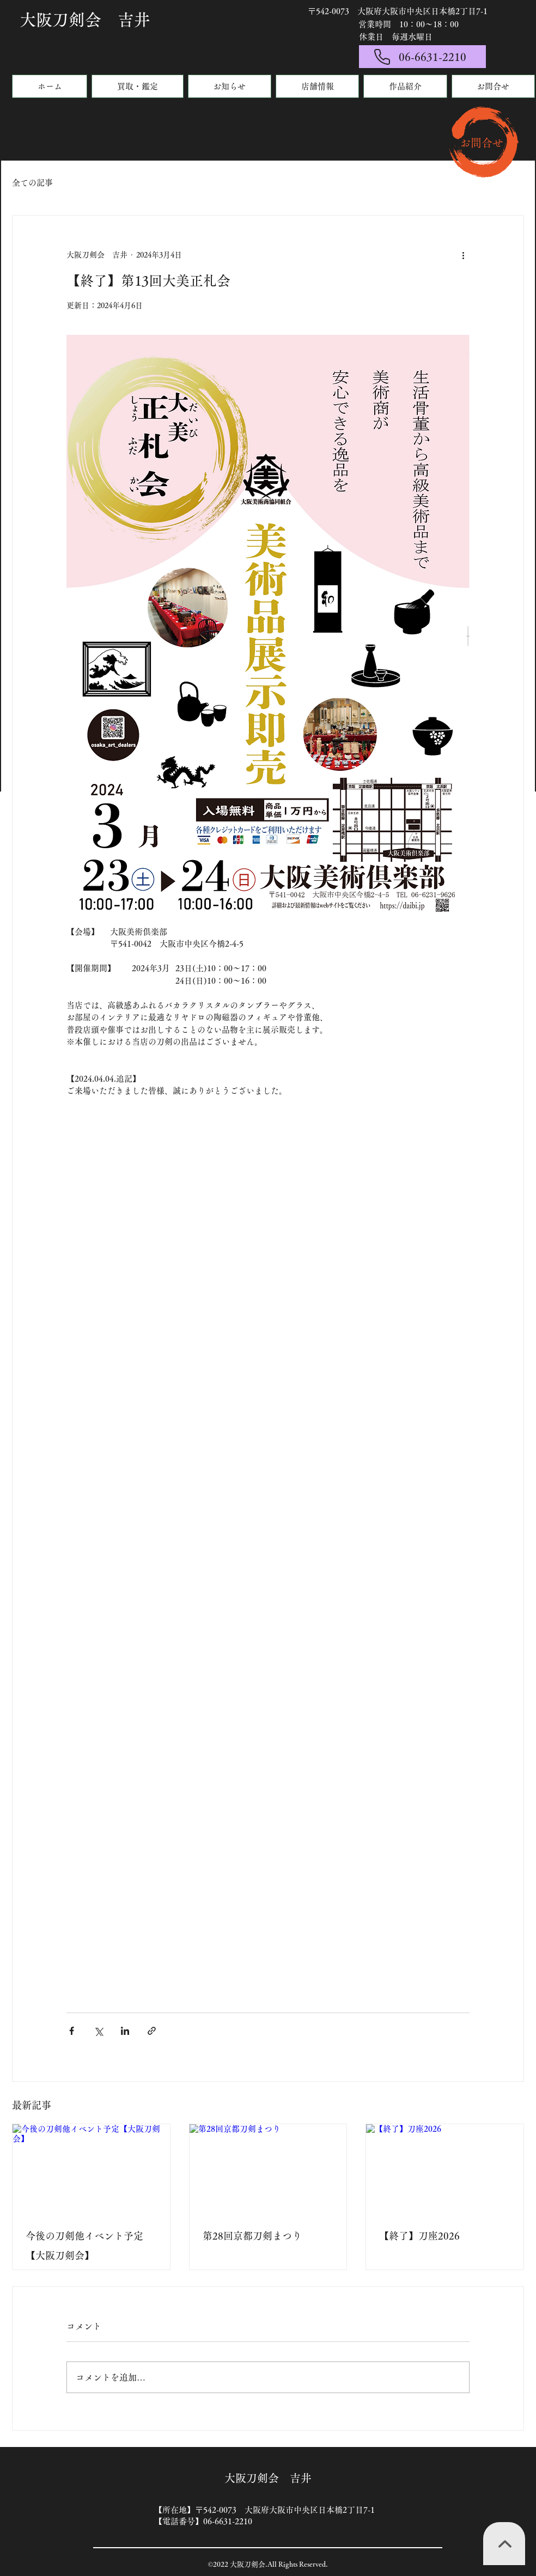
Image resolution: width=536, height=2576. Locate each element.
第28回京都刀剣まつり (252, 2236)
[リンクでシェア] (152, 2031)
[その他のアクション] (463, 254)
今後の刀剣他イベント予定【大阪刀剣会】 (84, 2245)
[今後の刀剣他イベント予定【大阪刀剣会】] (91, 2168)
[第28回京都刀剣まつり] (268, 2168)
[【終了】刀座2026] (444, 2168)
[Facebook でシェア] (71, 2031)
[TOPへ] (504, 2543)
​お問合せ (481, 142)
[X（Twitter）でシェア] (98, 2031)
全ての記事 (32, 183)
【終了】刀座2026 (419, 2236)
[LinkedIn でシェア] (125, 2031)
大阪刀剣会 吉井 (85, 19)
